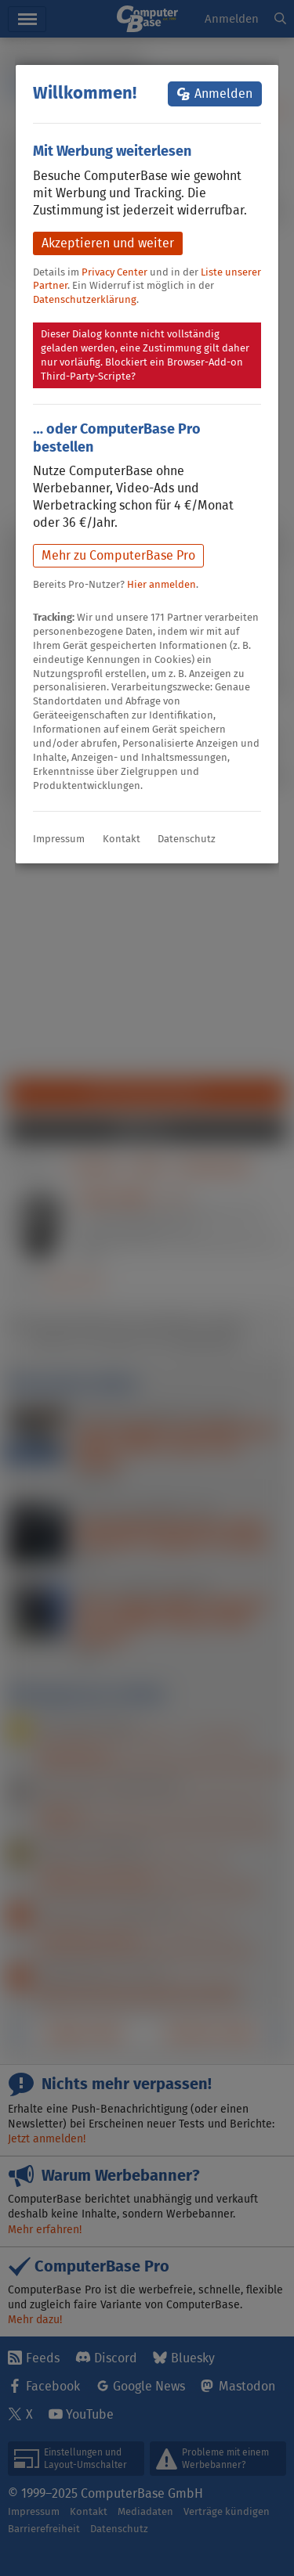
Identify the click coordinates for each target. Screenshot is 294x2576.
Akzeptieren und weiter (108, 243)
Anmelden (223, 94)
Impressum (59, 838)
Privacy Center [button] (114, 272)
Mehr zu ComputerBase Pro (118, 555)
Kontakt (121, 838)
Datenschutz (187, 838)
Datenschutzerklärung (84, 299)
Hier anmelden (161, 584)
